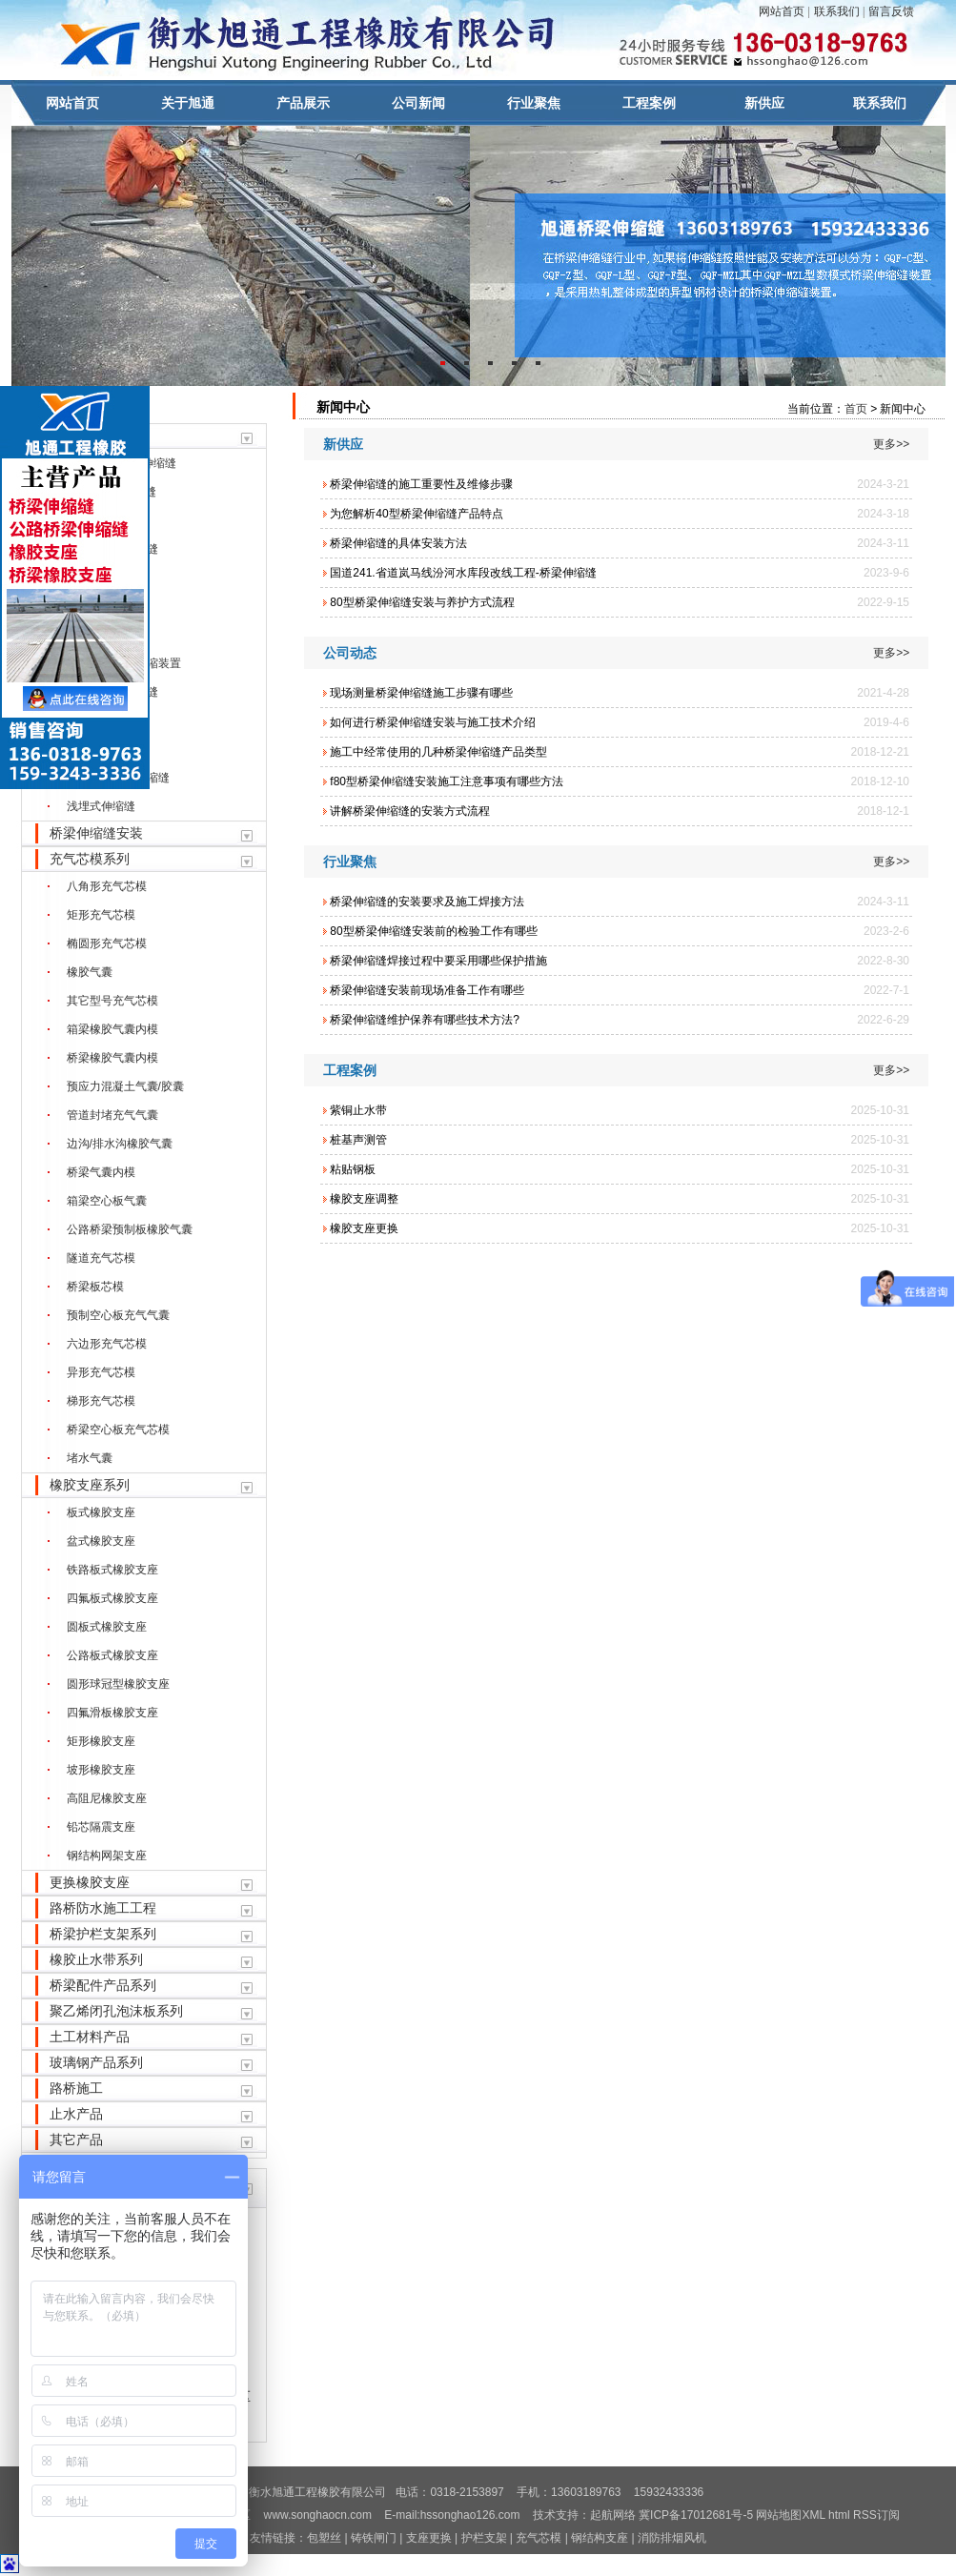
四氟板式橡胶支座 (112, 1598)
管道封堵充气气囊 (112, 1115)
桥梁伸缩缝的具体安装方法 (398, 543)
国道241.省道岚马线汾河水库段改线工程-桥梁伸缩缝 (463, 572)
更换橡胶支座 (90, 1882)
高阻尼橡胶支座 (107, 1798)
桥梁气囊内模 (101, 1172)
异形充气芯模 (101, 1372)
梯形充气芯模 (101, 1401)
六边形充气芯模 (107, 1343)
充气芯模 (538, 2538)
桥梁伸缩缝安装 (96, 833)
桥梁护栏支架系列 (103, 1933)
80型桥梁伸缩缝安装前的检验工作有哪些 (433, 931)
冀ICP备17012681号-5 (696, 2515)
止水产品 (76, 2113)
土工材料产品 (90, 2036)
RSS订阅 (876, 2515)
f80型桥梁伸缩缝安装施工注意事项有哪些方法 (446, 781)
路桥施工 (76, 2088)
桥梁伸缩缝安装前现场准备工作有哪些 (427, 990)
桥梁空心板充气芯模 (118, 1429)
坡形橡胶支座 (101, 1769)
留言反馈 (891, 11)
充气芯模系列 (90, 858)
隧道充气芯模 (101, 1258)
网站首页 (781, 11)
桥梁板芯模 (95, 1286)
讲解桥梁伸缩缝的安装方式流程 (410, 811)
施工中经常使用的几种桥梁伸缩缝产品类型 (438, 752)
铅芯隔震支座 (101, 1827)
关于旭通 (187, 103)
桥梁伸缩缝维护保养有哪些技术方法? (424, 1019)
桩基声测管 (358, 1139)
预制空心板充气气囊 (118, 1315)
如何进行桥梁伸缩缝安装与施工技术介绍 (433, 722)
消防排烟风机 (672, 2538)
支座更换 (429, 2538)
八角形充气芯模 (107, 886)
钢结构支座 (599, 2538)
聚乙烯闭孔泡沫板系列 (116, 2010)
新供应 (764, 103)
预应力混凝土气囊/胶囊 (125, 1086)
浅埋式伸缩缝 (101, 806)
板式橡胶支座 (101, 1512)
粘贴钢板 (353, 1169)
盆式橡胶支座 (101, 1541)
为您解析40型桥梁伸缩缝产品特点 (416, 513)
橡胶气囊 (89, 972)
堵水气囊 (89, 1458)
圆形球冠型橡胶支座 (118, 1684)
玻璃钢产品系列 (96, 2062)
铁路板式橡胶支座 (112, 1569)
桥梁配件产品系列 (103, 1985)
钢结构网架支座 (107, 1855)
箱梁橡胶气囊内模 (112, 1029)
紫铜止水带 (358, 1110)
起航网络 (613, 2515)
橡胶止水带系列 (96, 1959)
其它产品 (76, 2139)
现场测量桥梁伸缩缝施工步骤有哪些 (421, 693)
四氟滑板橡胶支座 (112, 1712)
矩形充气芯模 (101, 915)
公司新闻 (418, 103)
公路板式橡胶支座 (112, 1655)
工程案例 (649, 103)
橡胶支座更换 (364, 1228)
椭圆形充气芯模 (107, 943)
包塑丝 (324, 2538)
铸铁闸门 (375, 2538)
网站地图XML (790, 2515)
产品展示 (303, 103)
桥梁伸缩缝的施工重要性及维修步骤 (421, 484)
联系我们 (837, 11)
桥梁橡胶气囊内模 (112, 1058)
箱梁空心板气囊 (107, 1200)
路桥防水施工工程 (103, 1908)
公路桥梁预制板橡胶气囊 (130, 1229)
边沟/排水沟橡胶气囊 (120, 1143)
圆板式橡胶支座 (107, 1626)
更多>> (891, 444)
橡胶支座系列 (90, 1484)
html (839, 2515)
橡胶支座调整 (364, 1199)
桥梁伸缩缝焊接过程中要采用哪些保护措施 (438, 960)
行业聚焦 (533, 103)
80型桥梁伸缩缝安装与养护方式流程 (422, 602)
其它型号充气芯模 (112, 1000)
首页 (855, 409)
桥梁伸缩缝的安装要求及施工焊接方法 (427, 901)
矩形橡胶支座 (101, 1741)
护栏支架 (484, 2538)
